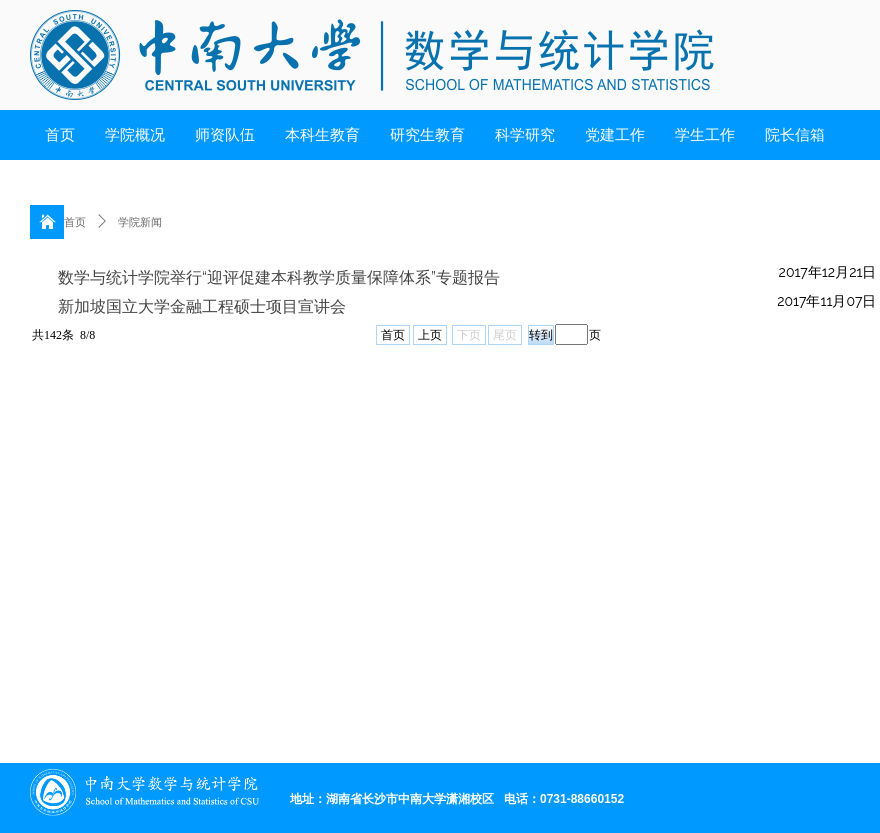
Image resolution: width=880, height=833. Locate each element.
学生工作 (705, 135)
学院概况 (135, 135)
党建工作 (615, 135)
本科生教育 (322, 135)
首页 (60, 135)
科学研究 (525, 135)
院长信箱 (795, 135)
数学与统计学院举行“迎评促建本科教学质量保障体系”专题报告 (279, 277)
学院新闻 (140, 222)
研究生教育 (427, 135)
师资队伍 (225, 135)
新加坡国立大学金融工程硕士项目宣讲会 (202, 306)
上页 (430, 335)
